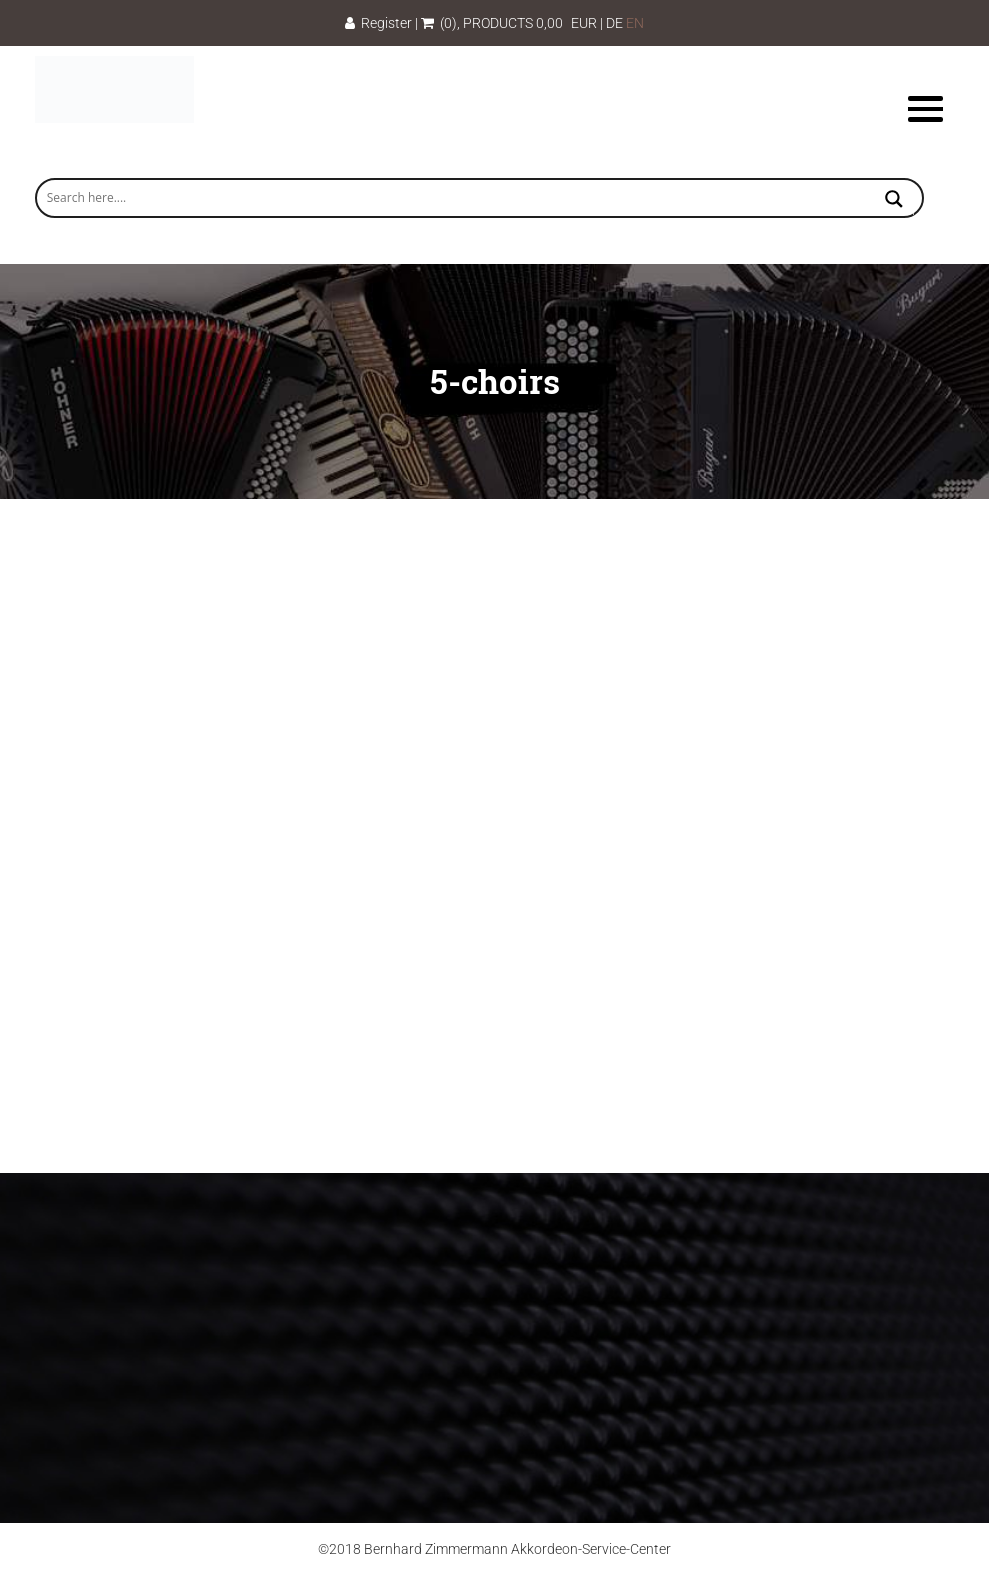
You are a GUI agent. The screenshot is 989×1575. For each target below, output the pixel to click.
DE (614, 23)
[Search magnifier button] (894, 201)
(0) (439, 23)
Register (378, 23)
